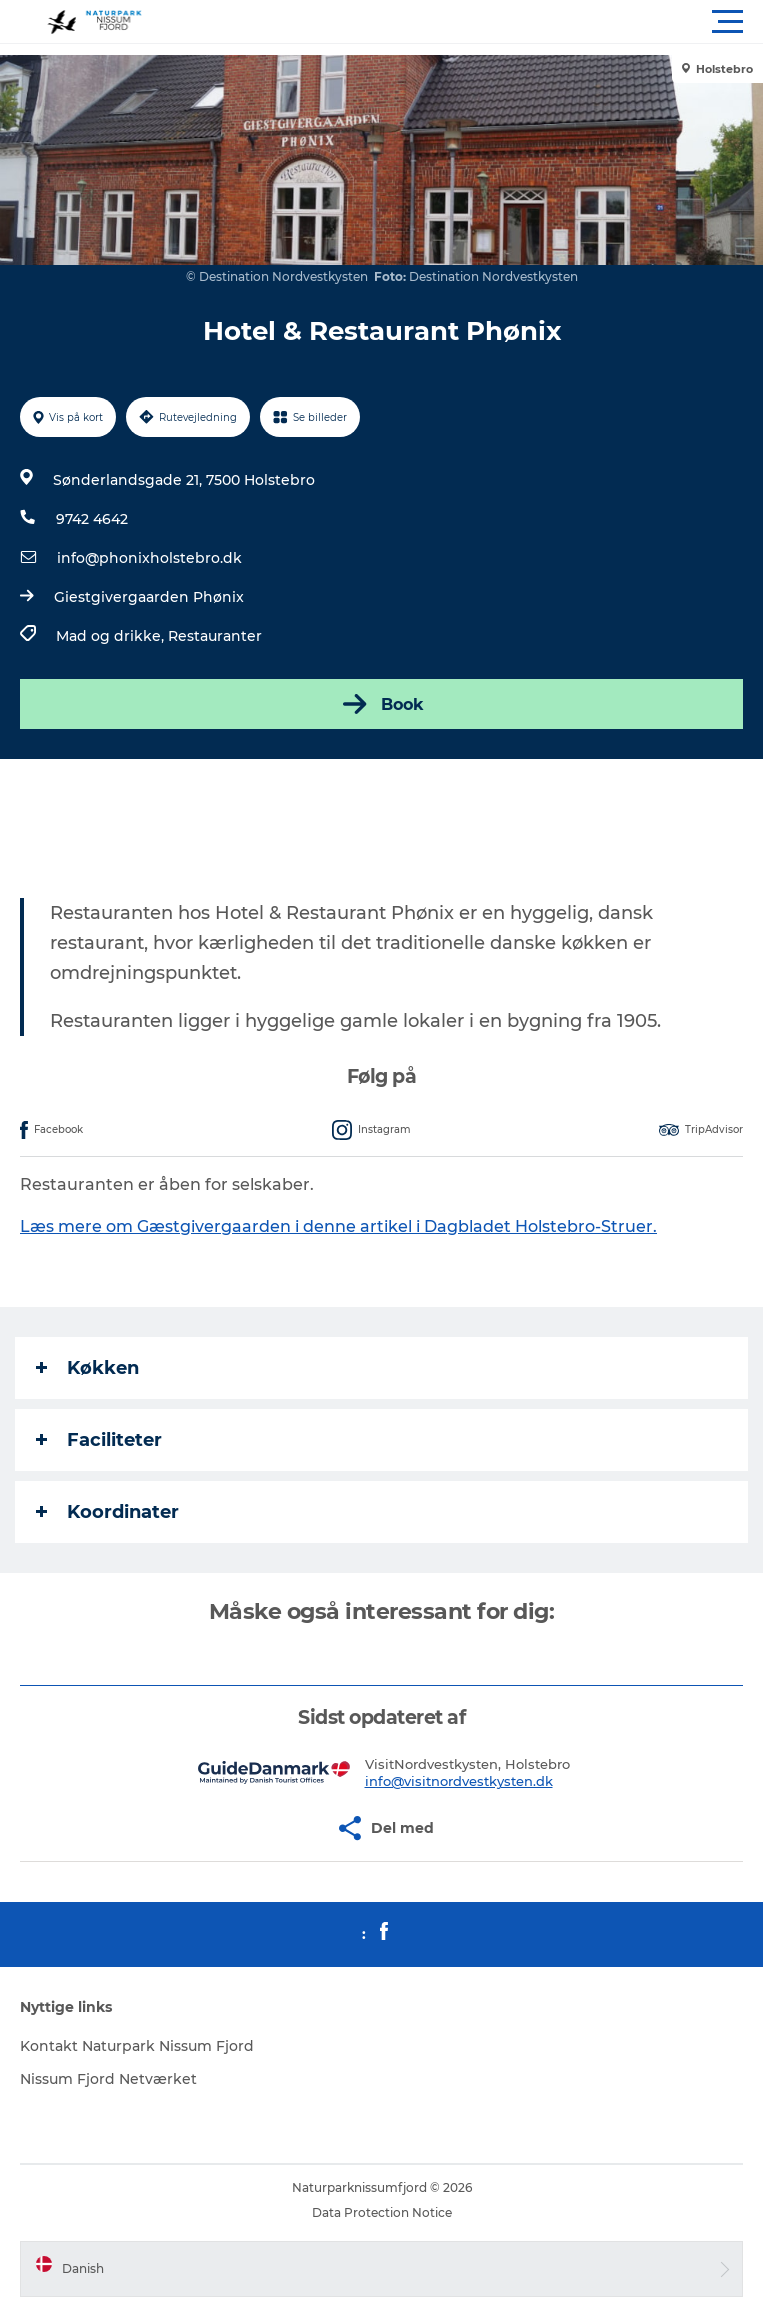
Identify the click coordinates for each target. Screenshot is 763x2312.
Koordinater (107, 1512)
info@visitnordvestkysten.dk (459, 1781)
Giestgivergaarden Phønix (149, 597)
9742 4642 (92, 519)
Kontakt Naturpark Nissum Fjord (137, 2046)
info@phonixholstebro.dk (149, 558)
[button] (471, 22)
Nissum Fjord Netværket (108, 2079)
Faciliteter (99, 1440)
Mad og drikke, (112, 636)
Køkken (87, 1368)
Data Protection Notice (382, 2212)
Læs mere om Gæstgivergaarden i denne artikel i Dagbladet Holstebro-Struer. (338, 1226)
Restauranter (215, 636)
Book (381, 704)
